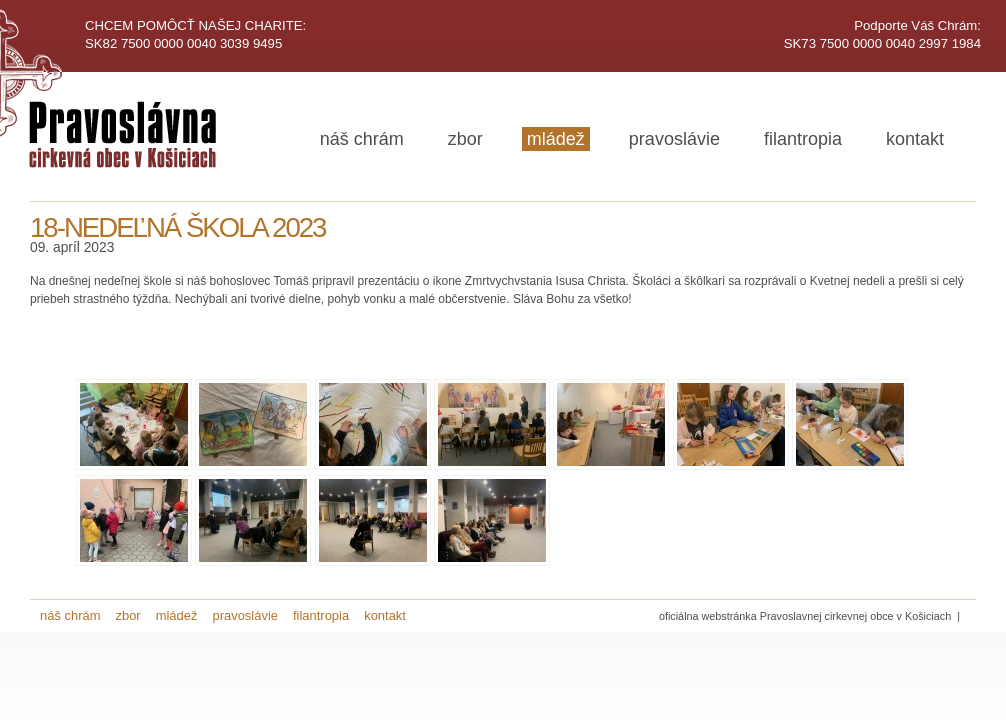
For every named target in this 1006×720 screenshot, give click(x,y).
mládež (556, 139)
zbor (465, 139)
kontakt (915, 139)
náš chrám (362, 139)
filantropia (803, 139)
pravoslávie (674, 139)
